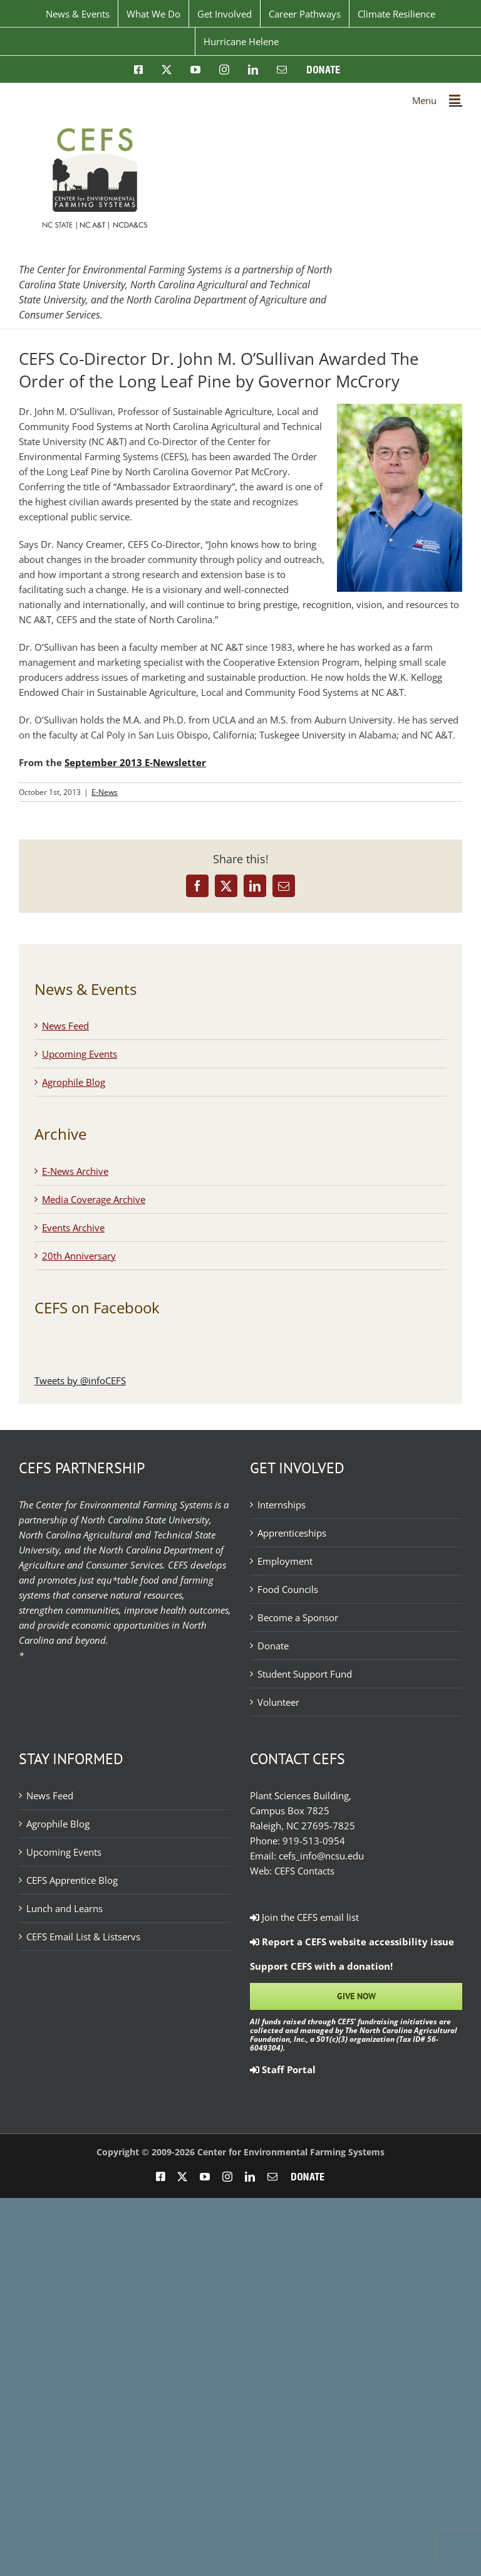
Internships (281, 1504)
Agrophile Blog (73, 1082)
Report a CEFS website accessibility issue (352, 1941)
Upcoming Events (79, 1054)
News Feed (65, 1025)
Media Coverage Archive (93, 1199)
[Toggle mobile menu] (455, 99)
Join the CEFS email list (304, 1917)
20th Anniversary (79, 1255)
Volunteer (278, 1702)
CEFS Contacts (304, 1870)
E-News (104, 792)
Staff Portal (283, 2069)
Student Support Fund (304, 1674)
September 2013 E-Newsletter (135, 762)
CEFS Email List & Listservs (83, 1936)
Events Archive (73, 1227)
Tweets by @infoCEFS (80, 1380)
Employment (285, 1561)
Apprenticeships (291, 1533)
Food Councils (287, 1589)
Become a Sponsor (297, 1617)
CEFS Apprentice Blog (72, 1880)
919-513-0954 (313, 1840)
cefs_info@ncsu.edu (321, 1855)
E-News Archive (75, 1171)
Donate (273, 1645)
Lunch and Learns (64, 1908)
